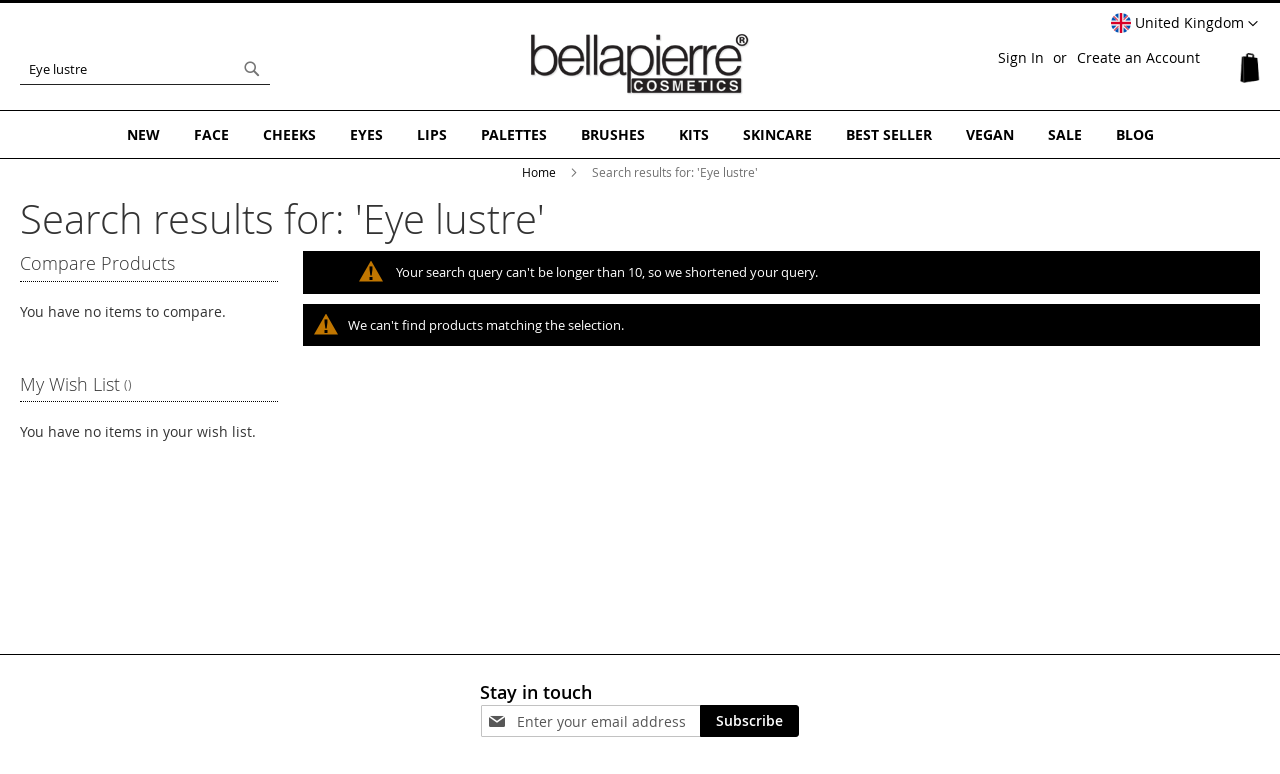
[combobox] (145, 69)
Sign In (1021, 57)
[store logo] (640, 64)
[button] (1184, 24)
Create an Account (1138, 57)
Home (540, 172)
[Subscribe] (749, 721)
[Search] (252, 69)
